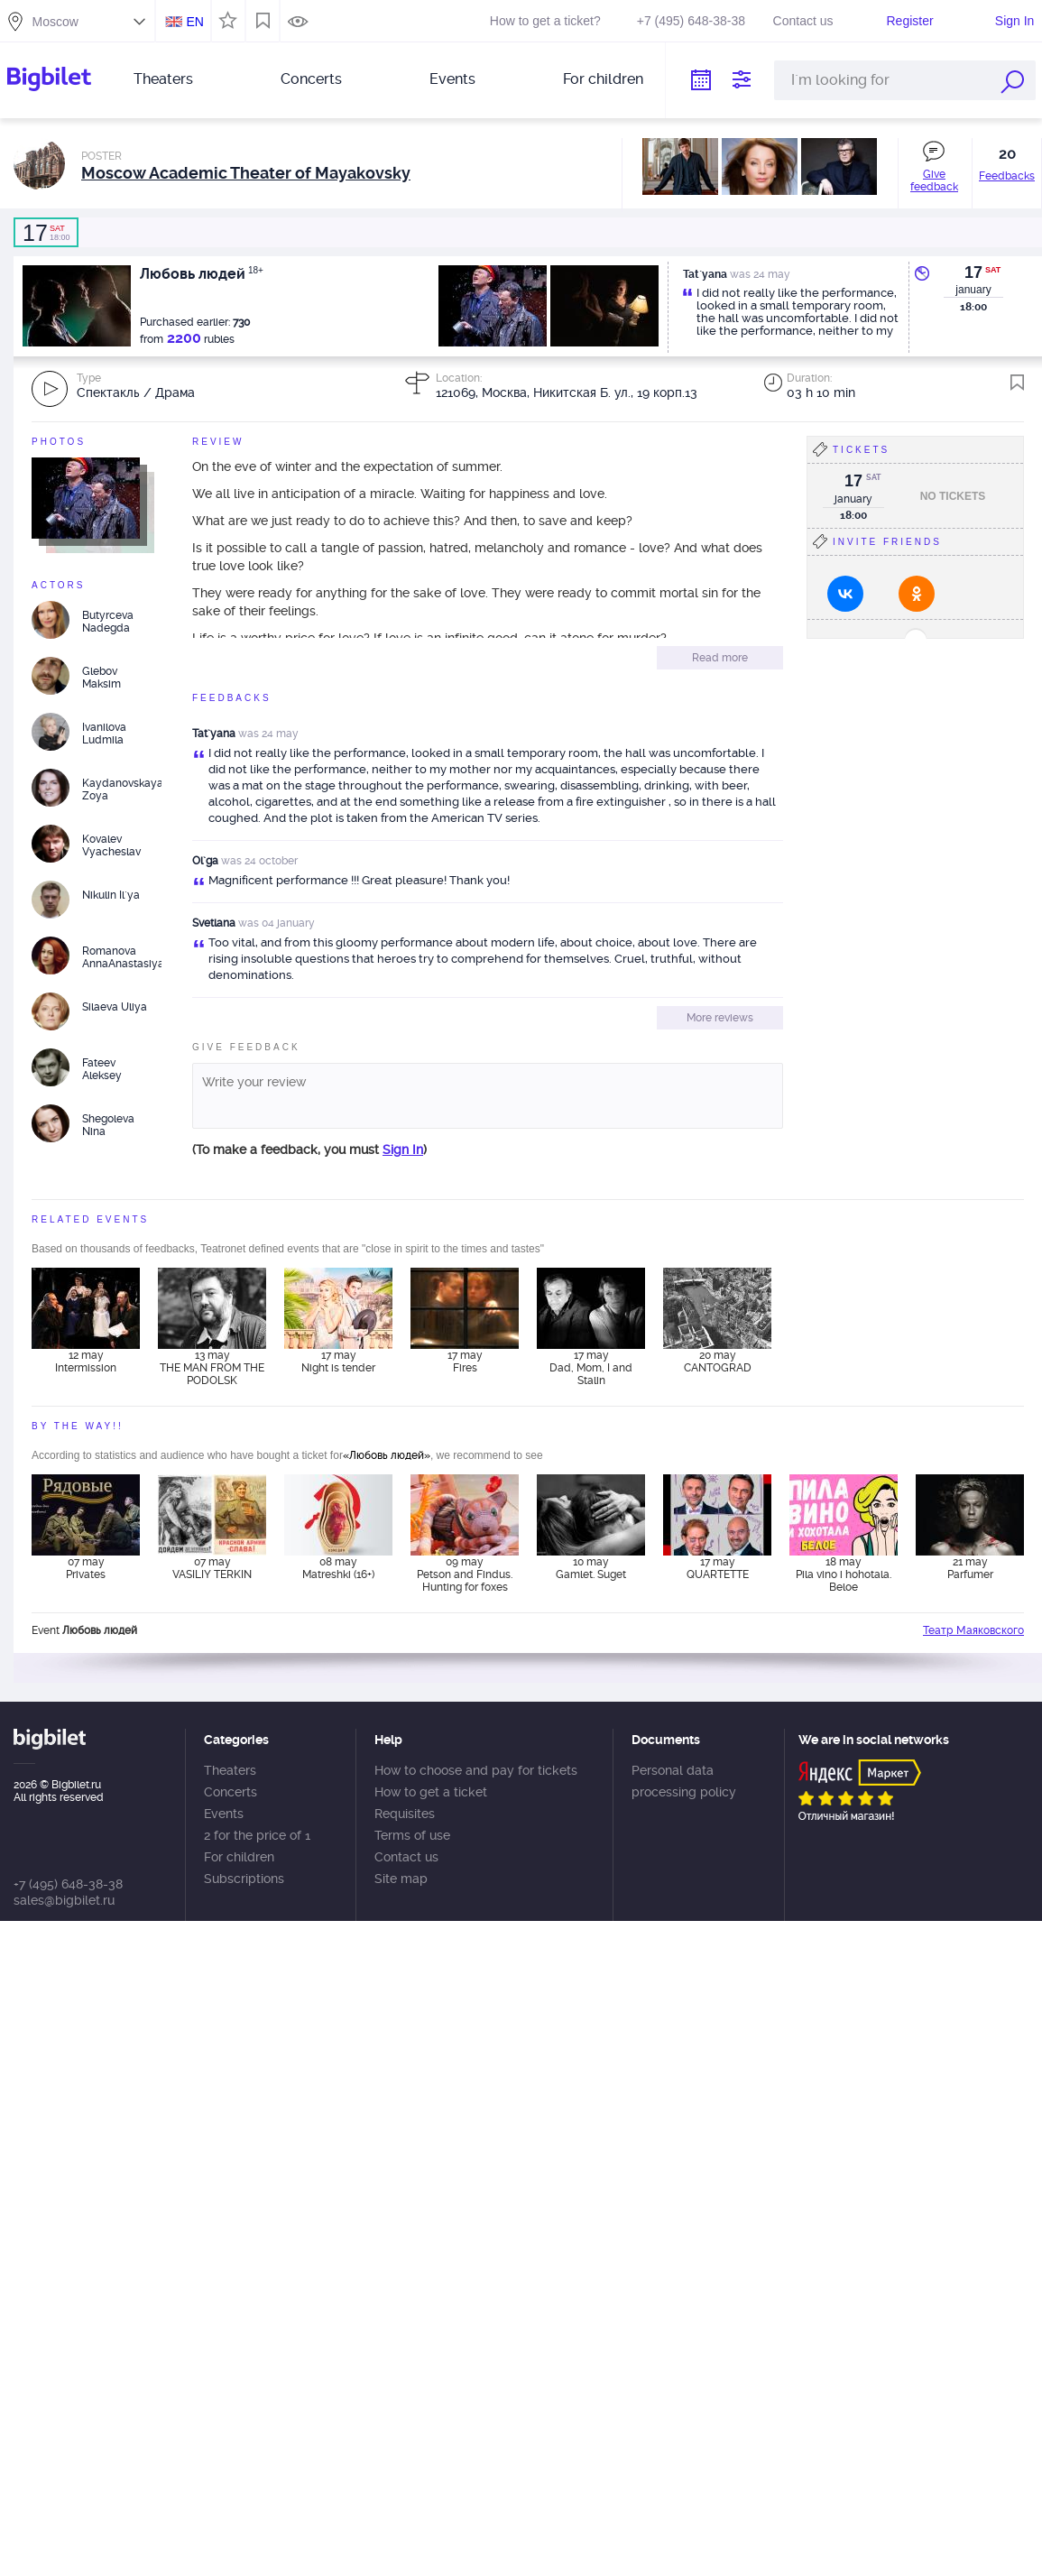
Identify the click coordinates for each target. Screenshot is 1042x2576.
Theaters (163, 79)
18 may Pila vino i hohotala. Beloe (843, 1574)
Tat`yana (213, 733)
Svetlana (213, 923)
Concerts (311, 79)
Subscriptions (244, 1878)
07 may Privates (86, 1568)
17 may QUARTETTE (718, 1568)
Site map (401, 1878)
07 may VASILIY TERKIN (212, 1568)
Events (452, 79)
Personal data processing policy (684, 1781)
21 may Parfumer (970, 1568)
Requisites (404, 1813)
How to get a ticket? (545, 21)
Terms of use (412, 1835)
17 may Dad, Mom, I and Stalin (590, 1368)
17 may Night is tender (338, 1361)
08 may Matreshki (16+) (338, 1568)
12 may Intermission (85, 1361)
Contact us (803, 21)
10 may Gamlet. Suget (591, 1568)
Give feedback (934, 180)
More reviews (720, 1017)
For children (603, 79)
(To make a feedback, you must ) (309, 1149)
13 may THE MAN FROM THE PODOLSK (212, 1368)
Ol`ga (205, 860)
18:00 (46, 233)
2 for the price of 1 (257, 1835)
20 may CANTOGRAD (718, 1361)
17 (973, 272)
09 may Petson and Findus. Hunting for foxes (464, 1574)
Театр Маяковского (973, 1630)
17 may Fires (465, 1361)
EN (194, 21)
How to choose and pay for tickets (475, 1770)
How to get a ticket (430, 1792)
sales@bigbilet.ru (64, 1900)
